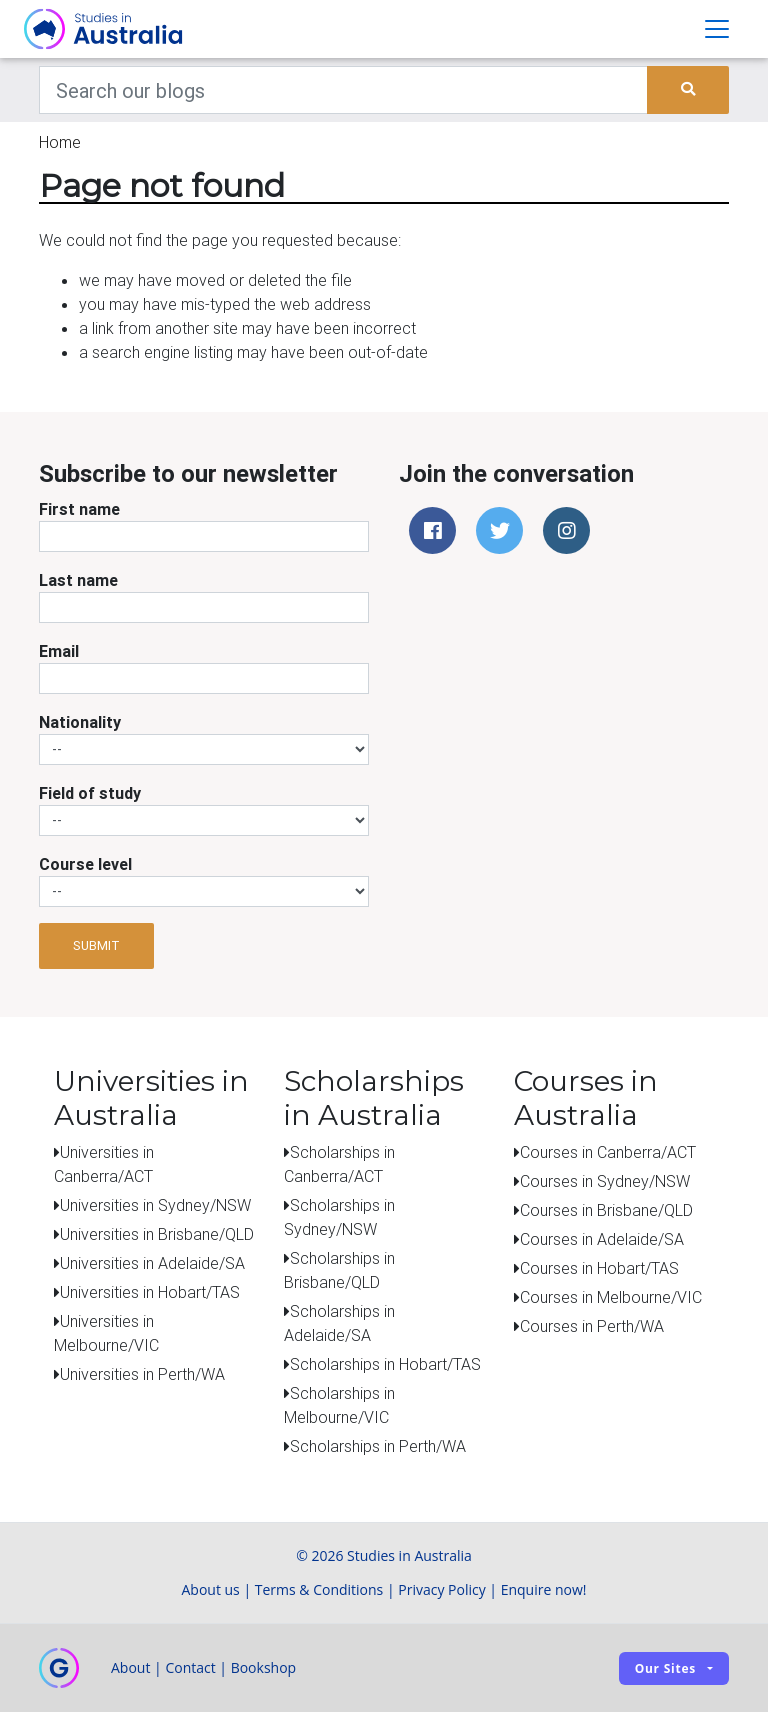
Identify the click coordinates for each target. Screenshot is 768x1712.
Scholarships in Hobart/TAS (385, 1364)
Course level (85, 864)
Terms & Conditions (319, 1589)
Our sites (665, 1668)
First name (79, 509)
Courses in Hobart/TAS (599, 1268)
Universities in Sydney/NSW (155, 1205)
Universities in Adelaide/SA (152, 1263)
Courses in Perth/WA (592, 1326)
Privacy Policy (441, 1589)
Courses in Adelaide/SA (602, 1239)
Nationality (80, 722)
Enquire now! (544, 1589)
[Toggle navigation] (717, 29)
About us (210, 1589)
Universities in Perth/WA (142, 1374)
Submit (96, 945)
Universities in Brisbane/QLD (157, 1234)
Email (59, 651)
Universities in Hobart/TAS (150, 1292)
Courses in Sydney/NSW (605, 1181)
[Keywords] (343, 90)
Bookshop (264, 1667)
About (130, 1667)
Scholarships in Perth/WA (378, 1446)
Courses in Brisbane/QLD (606, 1210)
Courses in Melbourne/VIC (611, 1297)
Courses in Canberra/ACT (608, 1152)
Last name (78, 580)
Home (60, 142)
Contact (190, 1667)
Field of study (90, 793)
